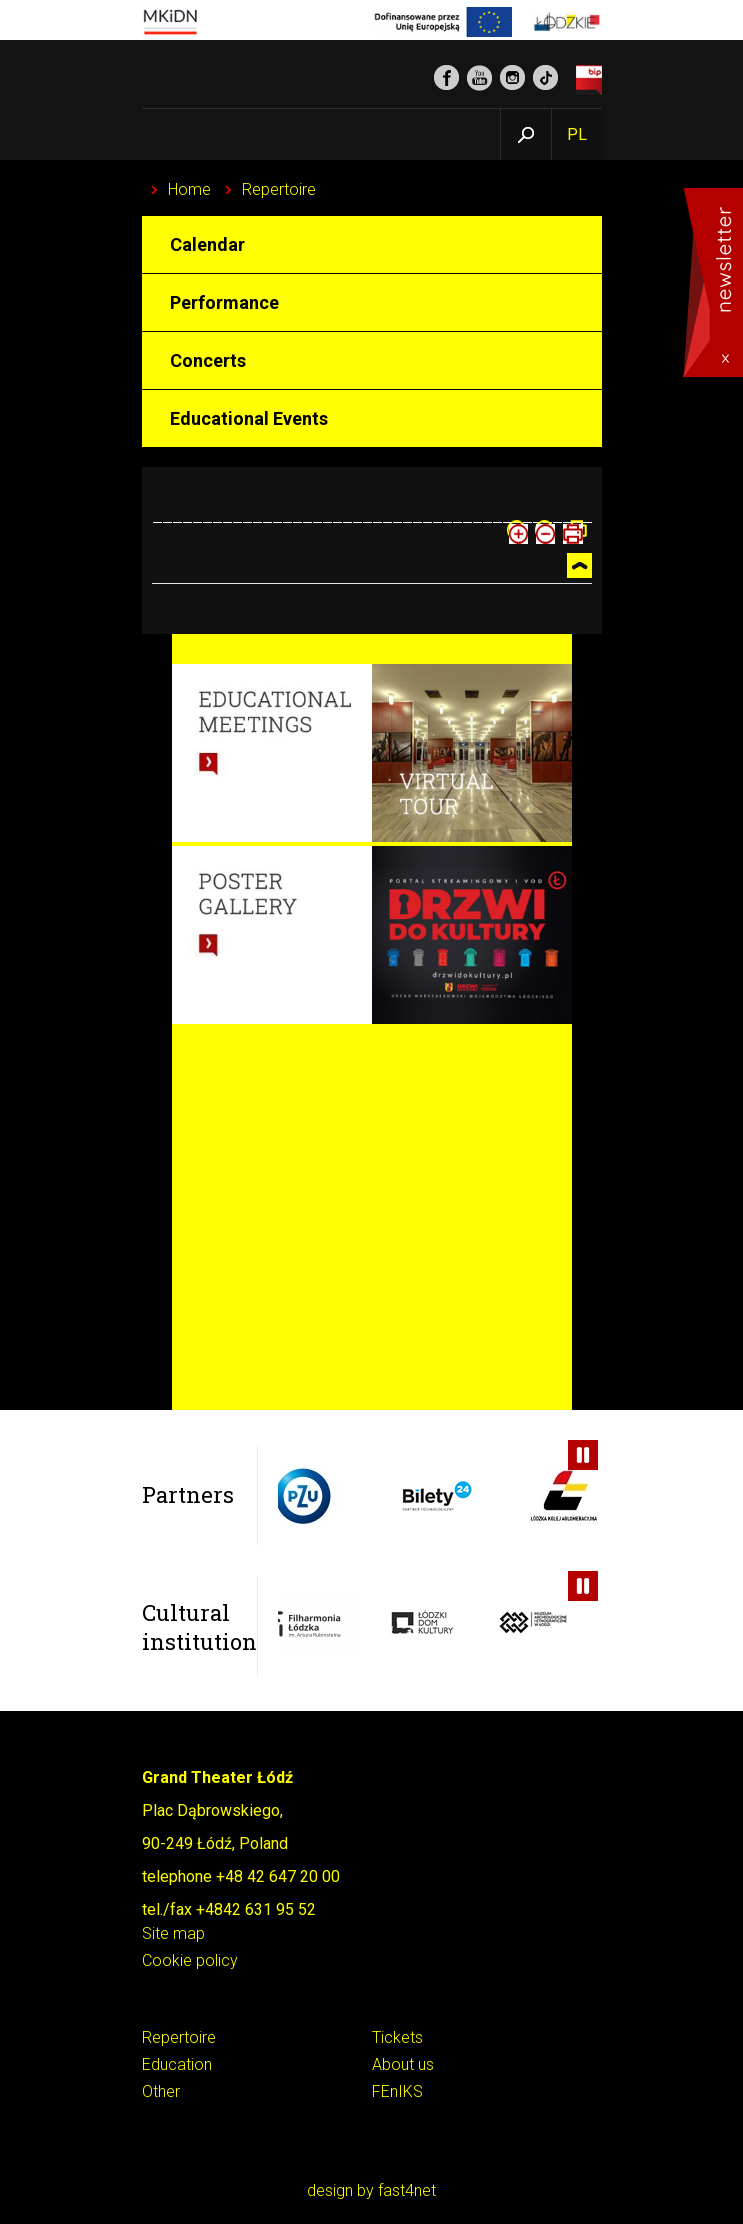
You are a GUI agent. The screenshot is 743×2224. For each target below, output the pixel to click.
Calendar (207, 244)
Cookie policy (190, 1961)
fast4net (407, 2190)
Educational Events (249, 418)
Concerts (208, 360)
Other (161, 2092)
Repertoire (279, 189)
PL (577, 134)
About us (403, 2065)
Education (177, 2065)
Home (189, 189)
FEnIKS (397, 2092)
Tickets (397, 2038)
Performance (224, 302)
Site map (173, 1934)
